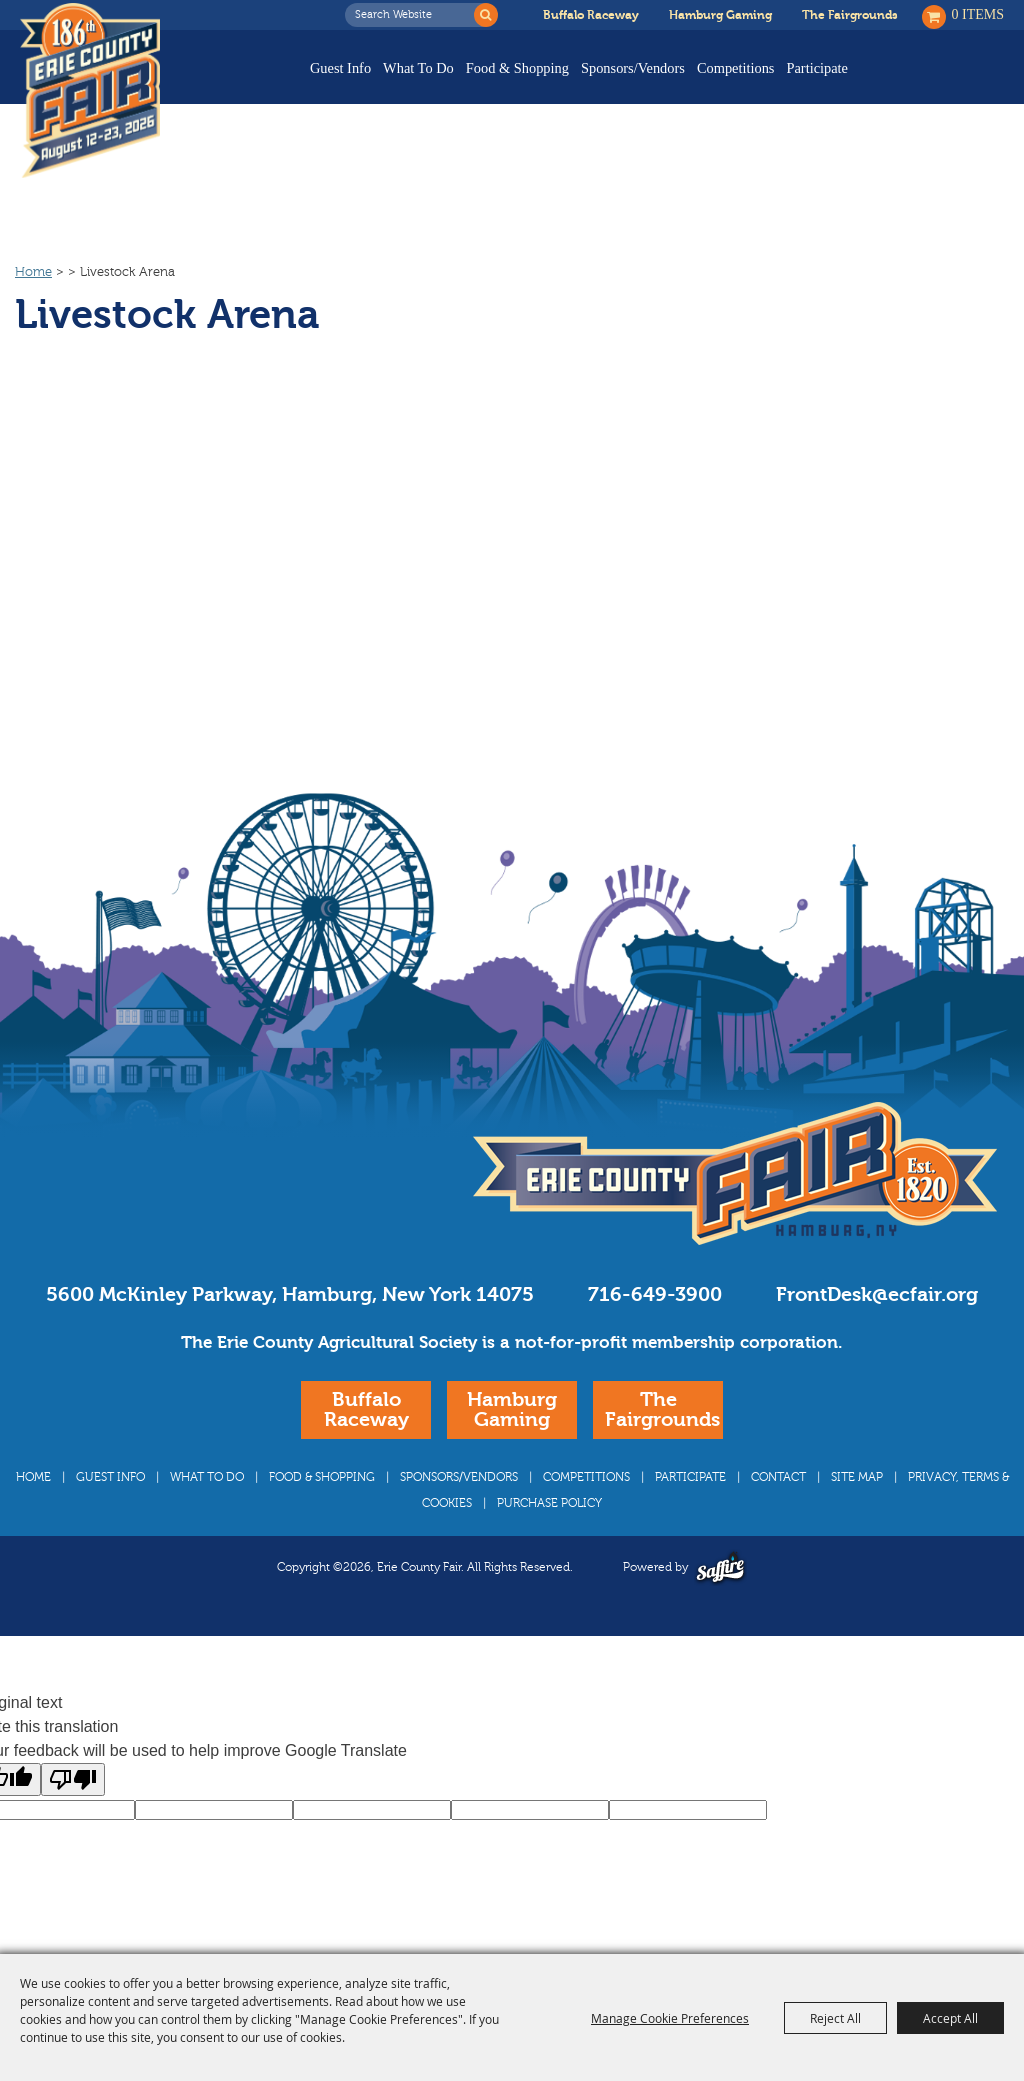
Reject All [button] (835, 2018)
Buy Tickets (941, 82)
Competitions (736, 68)
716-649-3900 (655, 1294)
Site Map (857, 1477)
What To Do (418, 68)
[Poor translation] (73, 1779)
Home (33, 272)
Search (486, 15)
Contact (778, 1477)
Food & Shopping (517, 68)
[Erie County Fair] (95, 90)
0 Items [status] (978, 14)
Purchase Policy (549, 1503)
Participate (817, 68)
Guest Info (340, 68)
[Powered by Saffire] (720, 1567)
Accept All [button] (950, 2018)
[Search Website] (415, 15)
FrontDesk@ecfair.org (877, 1294)
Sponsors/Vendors (633, 68)
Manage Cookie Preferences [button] (670, 2018)
